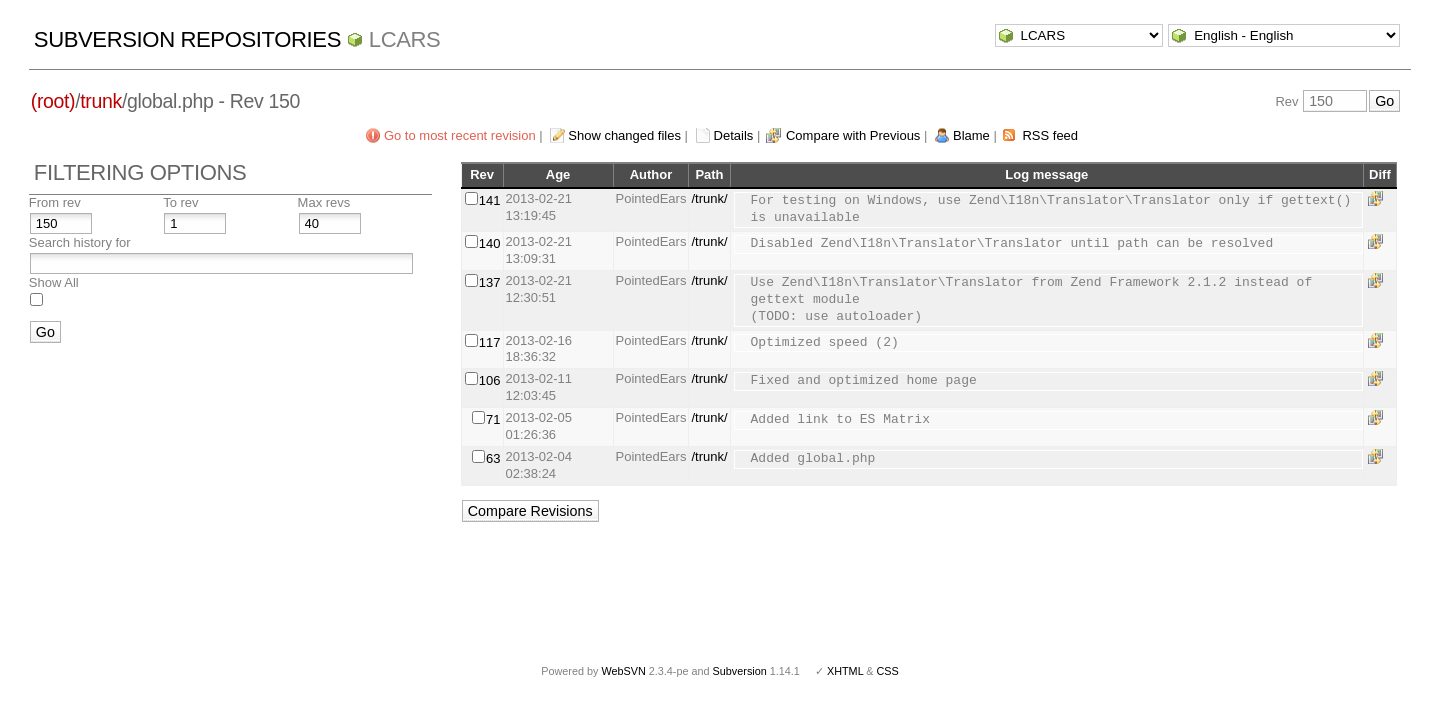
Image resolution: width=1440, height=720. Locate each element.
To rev (180, 202)
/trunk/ (709, 198)
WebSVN (623, 671)
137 (490, 282)
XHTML (845, 671)
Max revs (324, 202)
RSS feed (1050, 135)
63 (493, 458)
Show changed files (624, 135)
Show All (54, 282)
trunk (101, 101)
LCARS (405, 39)
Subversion (740, 671)
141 (490, 200)
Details (734, 135)
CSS (888, 671)
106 (490, 380)
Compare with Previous (853, 135)
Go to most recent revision (460, 135)
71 (493, 419)
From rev (55, 202)
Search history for (80, 242)
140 (490, 243)
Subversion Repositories (187, 39)
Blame (971, 135)
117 (490, 342)
